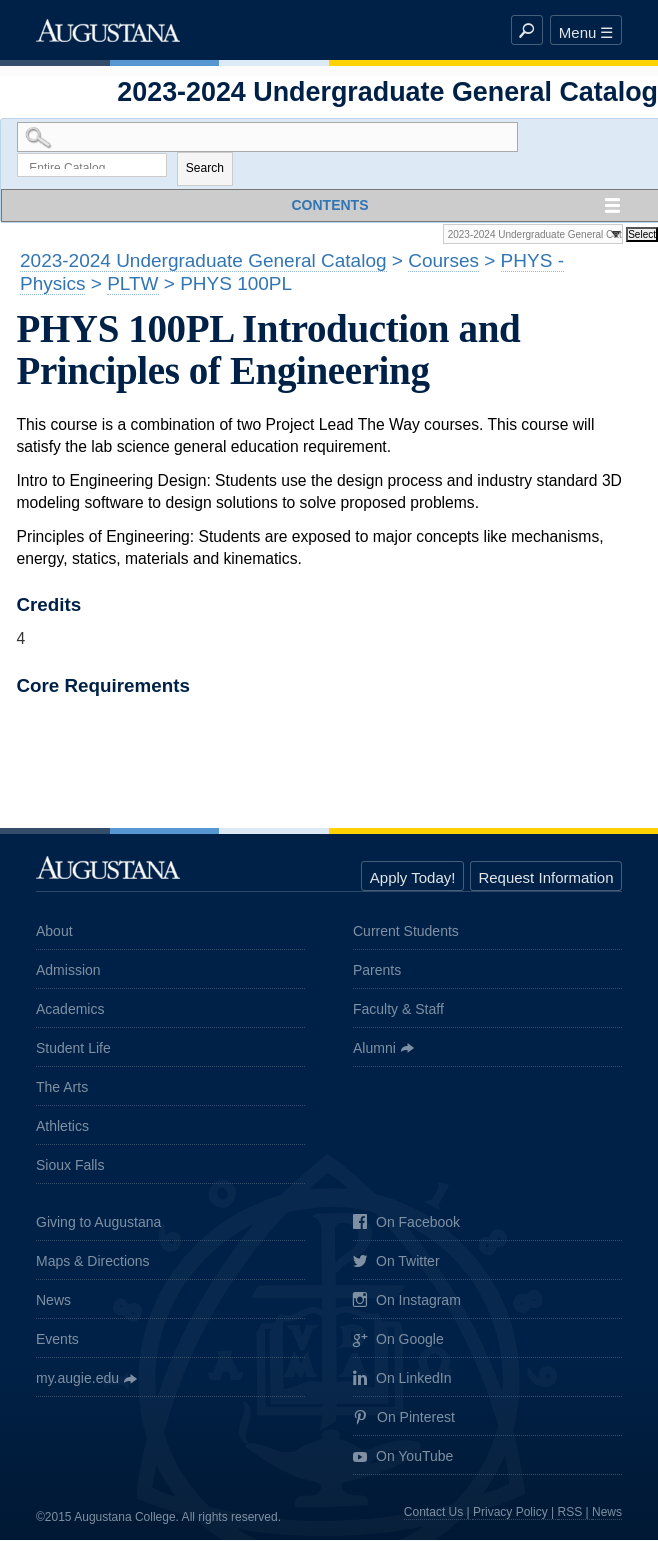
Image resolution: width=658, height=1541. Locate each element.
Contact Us (433, 1513)
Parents (377, 971)
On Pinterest (404, 1419)
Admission (68, 971)
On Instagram (407, 1302)
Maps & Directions (93, 1263)
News (53, 1302)
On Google (398, 1342)
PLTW (132, 285)
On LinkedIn (402, 1380)
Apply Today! (413, 879)
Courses (443, 262)
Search (205, 170)
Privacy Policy (510, 1513)
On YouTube (403, 1459)
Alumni (374, 1049)
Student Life (73, 1049)
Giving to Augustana (98, 1224)
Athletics (62, 1127)
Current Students (406, 932)
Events (57, 1341)
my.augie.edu (77, 1380)
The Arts (62, 1088)
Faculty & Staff (398, 1010)
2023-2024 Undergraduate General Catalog (203, 262)
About (54, 932)
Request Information (545, 879)
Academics (70, 1010)
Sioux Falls (70, 1166)
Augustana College (108, 30)
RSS (570, 1513)
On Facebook (406, 1224)
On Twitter (396, 1264)
